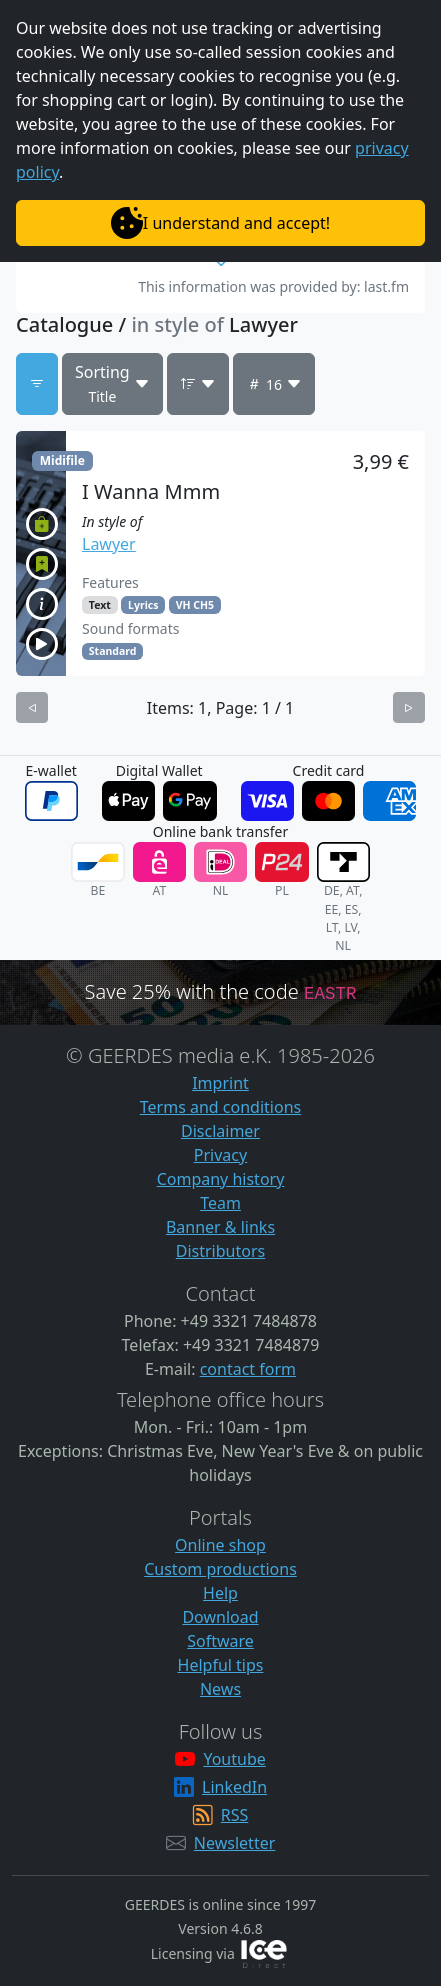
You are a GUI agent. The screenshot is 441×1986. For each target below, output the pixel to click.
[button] (220, 553)
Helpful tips (221, 1665)
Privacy (220, 1155)
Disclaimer (220, 1131)
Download (220, 1617)
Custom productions (220, 1569)
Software (220, 1641)
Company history (221, 1179)
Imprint (220, 1083)
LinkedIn (234, 1787)
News (220, 1689)
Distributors (220, 1251)
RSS (235, 1815)
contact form (248, 1369)
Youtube (234, 1759)
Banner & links (220, 1227)
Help (220, 1593)
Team (220, 1203)
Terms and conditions (220, 1107)
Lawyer (109, 544)
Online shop (220, 1545)
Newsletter (234, 1843)
